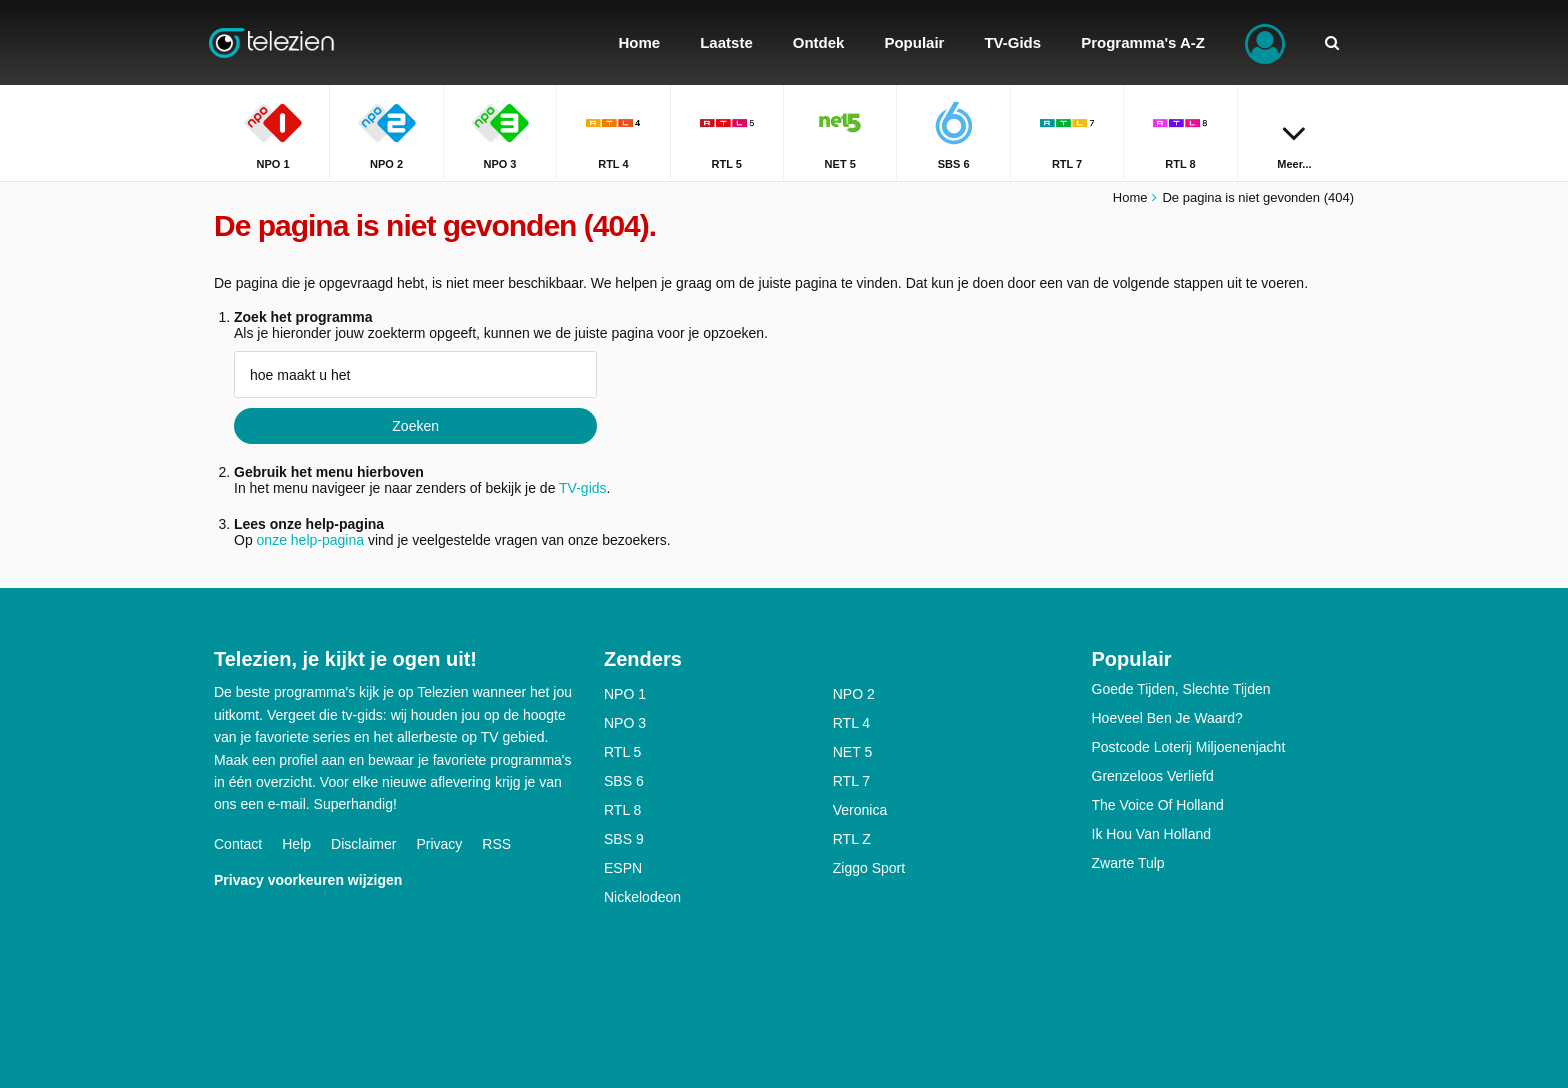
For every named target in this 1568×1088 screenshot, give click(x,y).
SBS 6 (624, 781)
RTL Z (852, 839)
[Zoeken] (1332, 42)
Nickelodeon (642, 897)
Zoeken (415, 426)
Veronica (860, 810)
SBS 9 (624, 839)
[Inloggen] (1265, 42)
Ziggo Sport (869, 868)
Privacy (439, 844)
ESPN (623, 868)
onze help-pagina (310, 540)
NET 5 (852, 752)
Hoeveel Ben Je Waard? (1167, 718)
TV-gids (582, 488)
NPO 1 (625, 694)
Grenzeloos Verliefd (1153, 776)
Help (296, 844)
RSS (496, 844)
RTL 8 (622, 810)
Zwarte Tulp (1128, 863)
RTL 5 (622, 752)
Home (1130, 197)
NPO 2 (854, 694)
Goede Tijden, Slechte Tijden (1181, 689)
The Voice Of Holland (1158, 805)
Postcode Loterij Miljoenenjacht (1189, 747)
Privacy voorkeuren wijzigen (308, 880)
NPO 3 (625, 723)
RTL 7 (851, 781)
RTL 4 (851, 723)
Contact (238, 844)
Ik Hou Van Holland (1152, 834)
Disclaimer (363, 844)
